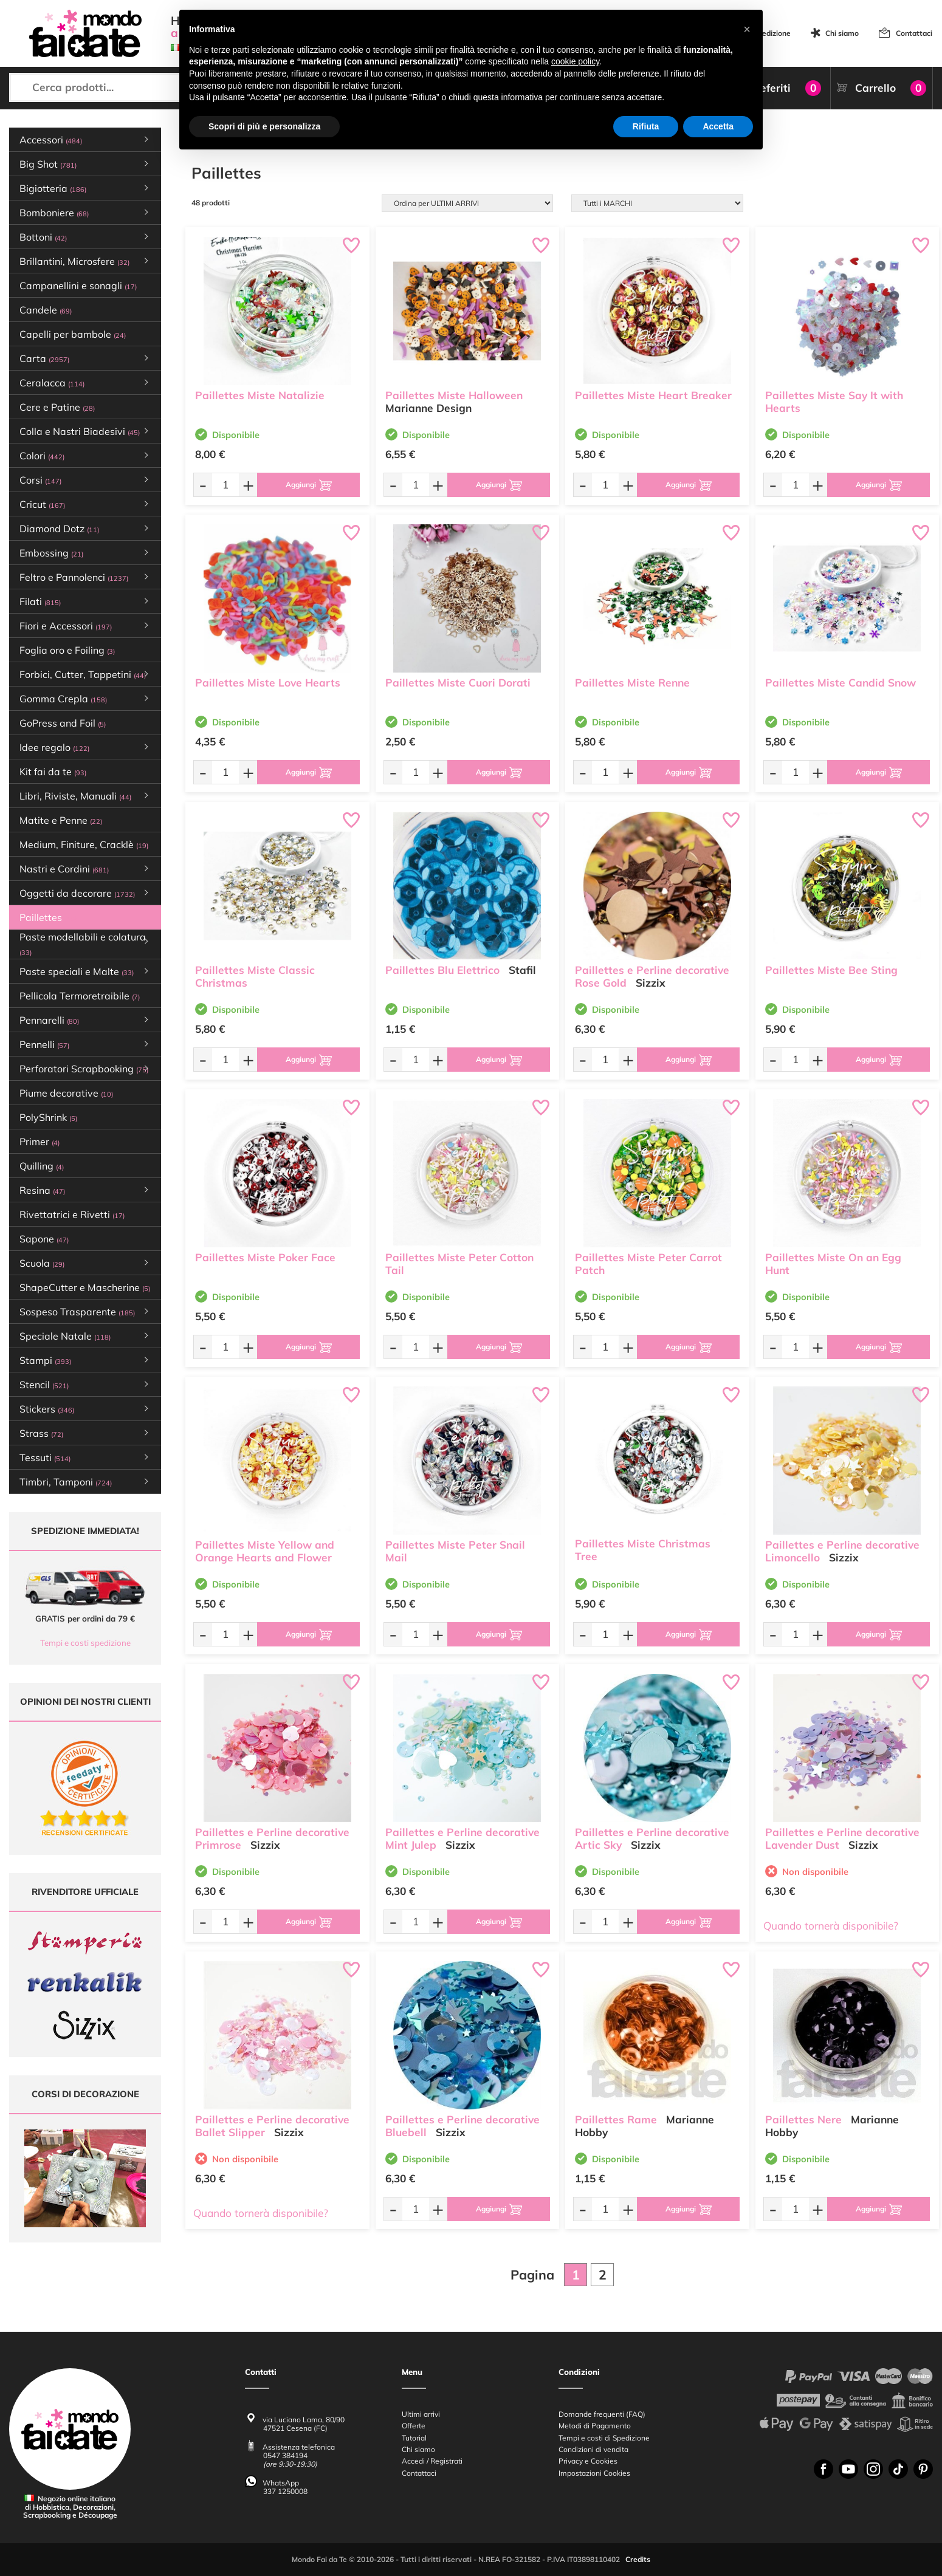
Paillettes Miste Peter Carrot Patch (648, 1263)
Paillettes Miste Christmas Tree (642, 1550)
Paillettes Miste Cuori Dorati (458, 682)
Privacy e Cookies (588, 2461)
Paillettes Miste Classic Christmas (255, 976)
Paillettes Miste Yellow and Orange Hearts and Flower (264, 1551)
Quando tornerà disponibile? (830, 1925)
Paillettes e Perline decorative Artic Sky (652, 1838)
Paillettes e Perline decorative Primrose (272, 1838)
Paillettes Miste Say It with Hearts (834, 401)
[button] (747, 29)
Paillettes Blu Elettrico (442, 970)
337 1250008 (285, 2491)
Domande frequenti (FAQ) (602, 2414)
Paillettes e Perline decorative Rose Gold (652, 976)
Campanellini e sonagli (78, 285)
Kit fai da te (52, 772)
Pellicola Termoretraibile (79, 996)
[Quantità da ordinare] (225, 484)
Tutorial (414, 2437)
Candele (45, 310)
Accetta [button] (718, 126)
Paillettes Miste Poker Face (265, 1257)
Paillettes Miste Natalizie (260, 395)
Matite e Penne (60, 820)
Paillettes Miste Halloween (454, 395)
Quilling (41, 1166)
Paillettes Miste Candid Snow (840, 682)
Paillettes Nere (803, 2119)
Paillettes (48, 917)
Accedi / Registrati (432, 2461)
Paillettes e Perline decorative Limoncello (842, 1551)
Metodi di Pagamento (595, 2426)
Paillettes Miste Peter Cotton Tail (459, 1263)
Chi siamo (842, 33)
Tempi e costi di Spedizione (604, 2437)
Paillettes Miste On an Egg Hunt (833, 1263)
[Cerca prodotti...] (118, 87)
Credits (637, 2559)
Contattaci (914, 33)
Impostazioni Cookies (594, 2473)
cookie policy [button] (575, 61)
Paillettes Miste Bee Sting (831, 970)
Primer (39, 1142)
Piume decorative (66, 1093)
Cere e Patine (57, 407)
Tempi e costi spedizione (85, 1643)
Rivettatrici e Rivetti (72, 1214)
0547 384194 (285, 2456)
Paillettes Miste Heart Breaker (653, 395)
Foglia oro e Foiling (67, 650)
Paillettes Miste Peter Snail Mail (455, 1551)
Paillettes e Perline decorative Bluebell (462, 2126)
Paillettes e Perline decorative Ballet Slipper (272, 2126)
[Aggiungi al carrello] (308, 485)
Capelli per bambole (72, 334)
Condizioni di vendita (593, 2449)
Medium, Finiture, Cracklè (83, 844)
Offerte (413, 2426)
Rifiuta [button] (646, 126)
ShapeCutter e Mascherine (84, 1287)
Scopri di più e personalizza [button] (264, 126)
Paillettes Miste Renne (632, 682)
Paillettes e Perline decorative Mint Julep (462, 1838)
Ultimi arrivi (421, 2414)
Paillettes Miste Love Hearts (267, 682)
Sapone (44, 1239)
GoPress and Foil (62, 723)
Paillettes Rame (616, 2119)
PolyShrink (48, 1117)
